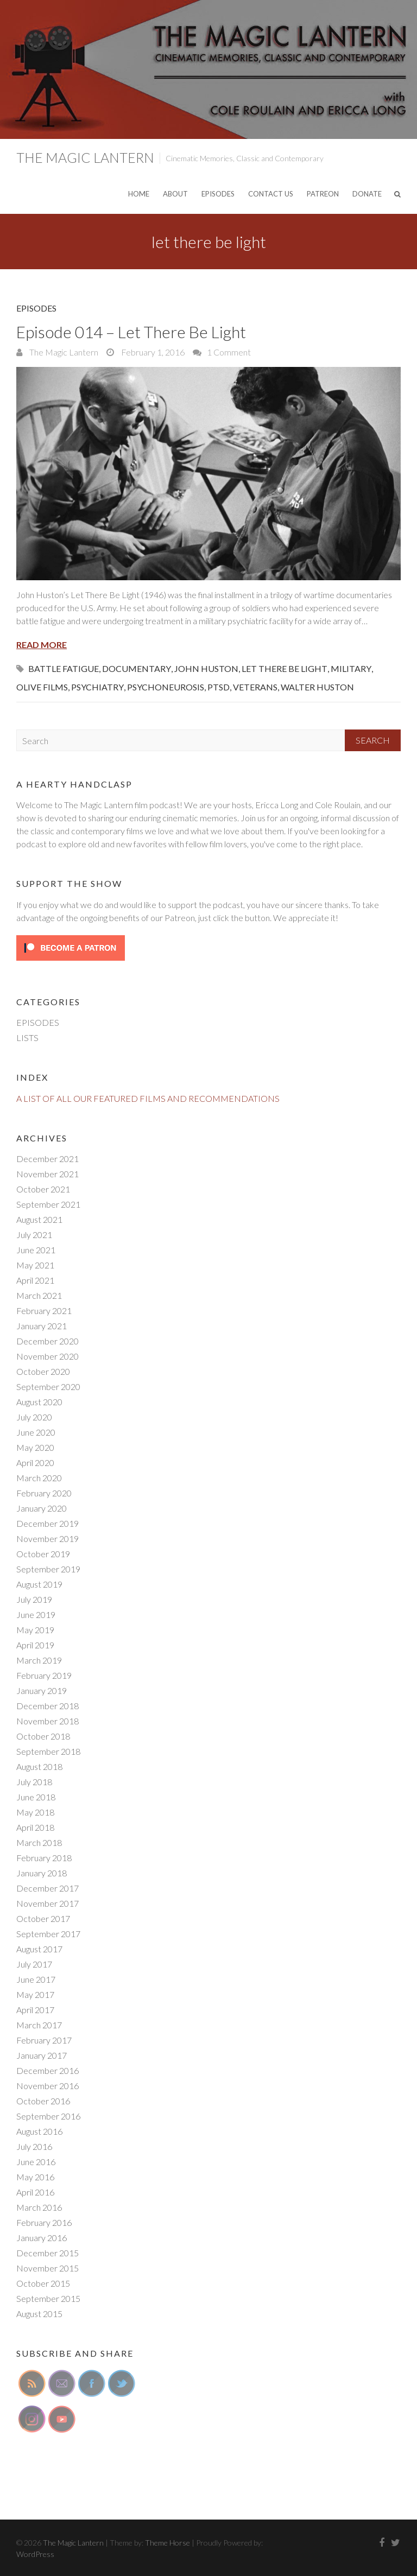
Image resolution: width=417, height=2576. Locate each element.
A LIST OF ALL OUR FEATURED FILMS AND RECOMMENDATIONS (148, 1098)
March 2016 (39, 2207)
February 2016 (44, 2222)
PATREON (323, 193)
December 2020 (47, 1341)
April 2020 (35, 1462)
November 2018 (47, 1721)
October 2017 (43, 1918)
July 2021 (34, 1234)
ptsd (218, 687)
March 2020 (39, 1478)
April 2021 (35, 1280)
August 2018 (39, 1766)
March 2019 (39, 1660)
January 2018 (41, 1873)
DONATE (367, 193)
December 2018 (47, 1706)
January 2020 (41, 1508)
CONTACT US (270, 193)
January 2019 (41, 1690)
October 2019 (43, 1554)
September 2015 (48, 2298)
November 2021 (47, 1174)
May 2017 (35, 1994)
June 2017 (35, 1979)
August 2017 (39, 1949)
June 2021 (35, 1250)
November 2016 (47, 2085)
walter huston (317, 687)
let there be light (284, 668)
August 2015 (39, 2313)
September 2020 (48, 1386)
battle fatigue (63, 668)
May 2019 (35, 1630)
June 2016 (35, 2161)
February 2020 (44, 1493)
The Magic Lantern (85, 157)
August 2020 (39, 1402)
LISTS (27, 1037)
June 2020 (35, 1432)
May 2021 (35, 1265)
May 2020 (35, 1447)
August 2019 (39, 1584)
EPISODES (218, 193)
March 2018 (39, 1842)
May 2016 (35, 2177)
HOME (138, 193)
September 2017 (48, 1933)
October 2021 (43, 1189)
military (351, 668)
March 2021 (39, 1295)
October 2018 (43, 1736)
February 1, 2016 (152, 352)
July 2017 (34, 1964)
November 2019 (47, 1538)
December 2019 (47, 1523)
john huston (206, 668)
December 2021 (47, 1158)
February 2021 (44, 1310)
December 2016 (47, 2070)
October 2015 (43, 2283)
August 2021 (39, 1219)
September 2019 (48, 1569)
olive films (42, 687)
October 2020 (43, 1371)
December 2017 (47, 1888)
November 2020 (47, 1356)
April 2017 (35, 2009)
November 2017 (47, 1903)
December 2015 (47, 2253)
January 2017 (41, 2055)
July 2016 (34, 2146)
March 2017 (39, 2025)
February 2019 (44, 1675)
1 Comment (229, 352)
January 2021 (41, 1326)
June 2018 (35, 1797)
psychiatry (97, 687)
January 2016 (41, 2237)
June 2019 (35, 1614)
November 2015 (47, 2268)
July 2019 (34, 1599)
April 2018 (35, 1827)
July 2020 (34, 1417)
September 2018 (48, 1751)
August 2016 (39, 2131)
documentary (136, 668)
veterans (255, 687)
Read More (41, 644)
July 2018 (34, 1781)
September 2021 (48, 1204)
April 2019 (35, 1645)
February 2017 (44, 2040)
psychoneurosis (165, 687)
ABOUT (175, 193)
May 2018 (35, 1812)
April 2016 (35, 2192)
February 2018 (44, 1857)
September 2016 (48, 2116)
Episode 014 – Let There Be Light (131, 331)
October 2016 (43, 2101)
